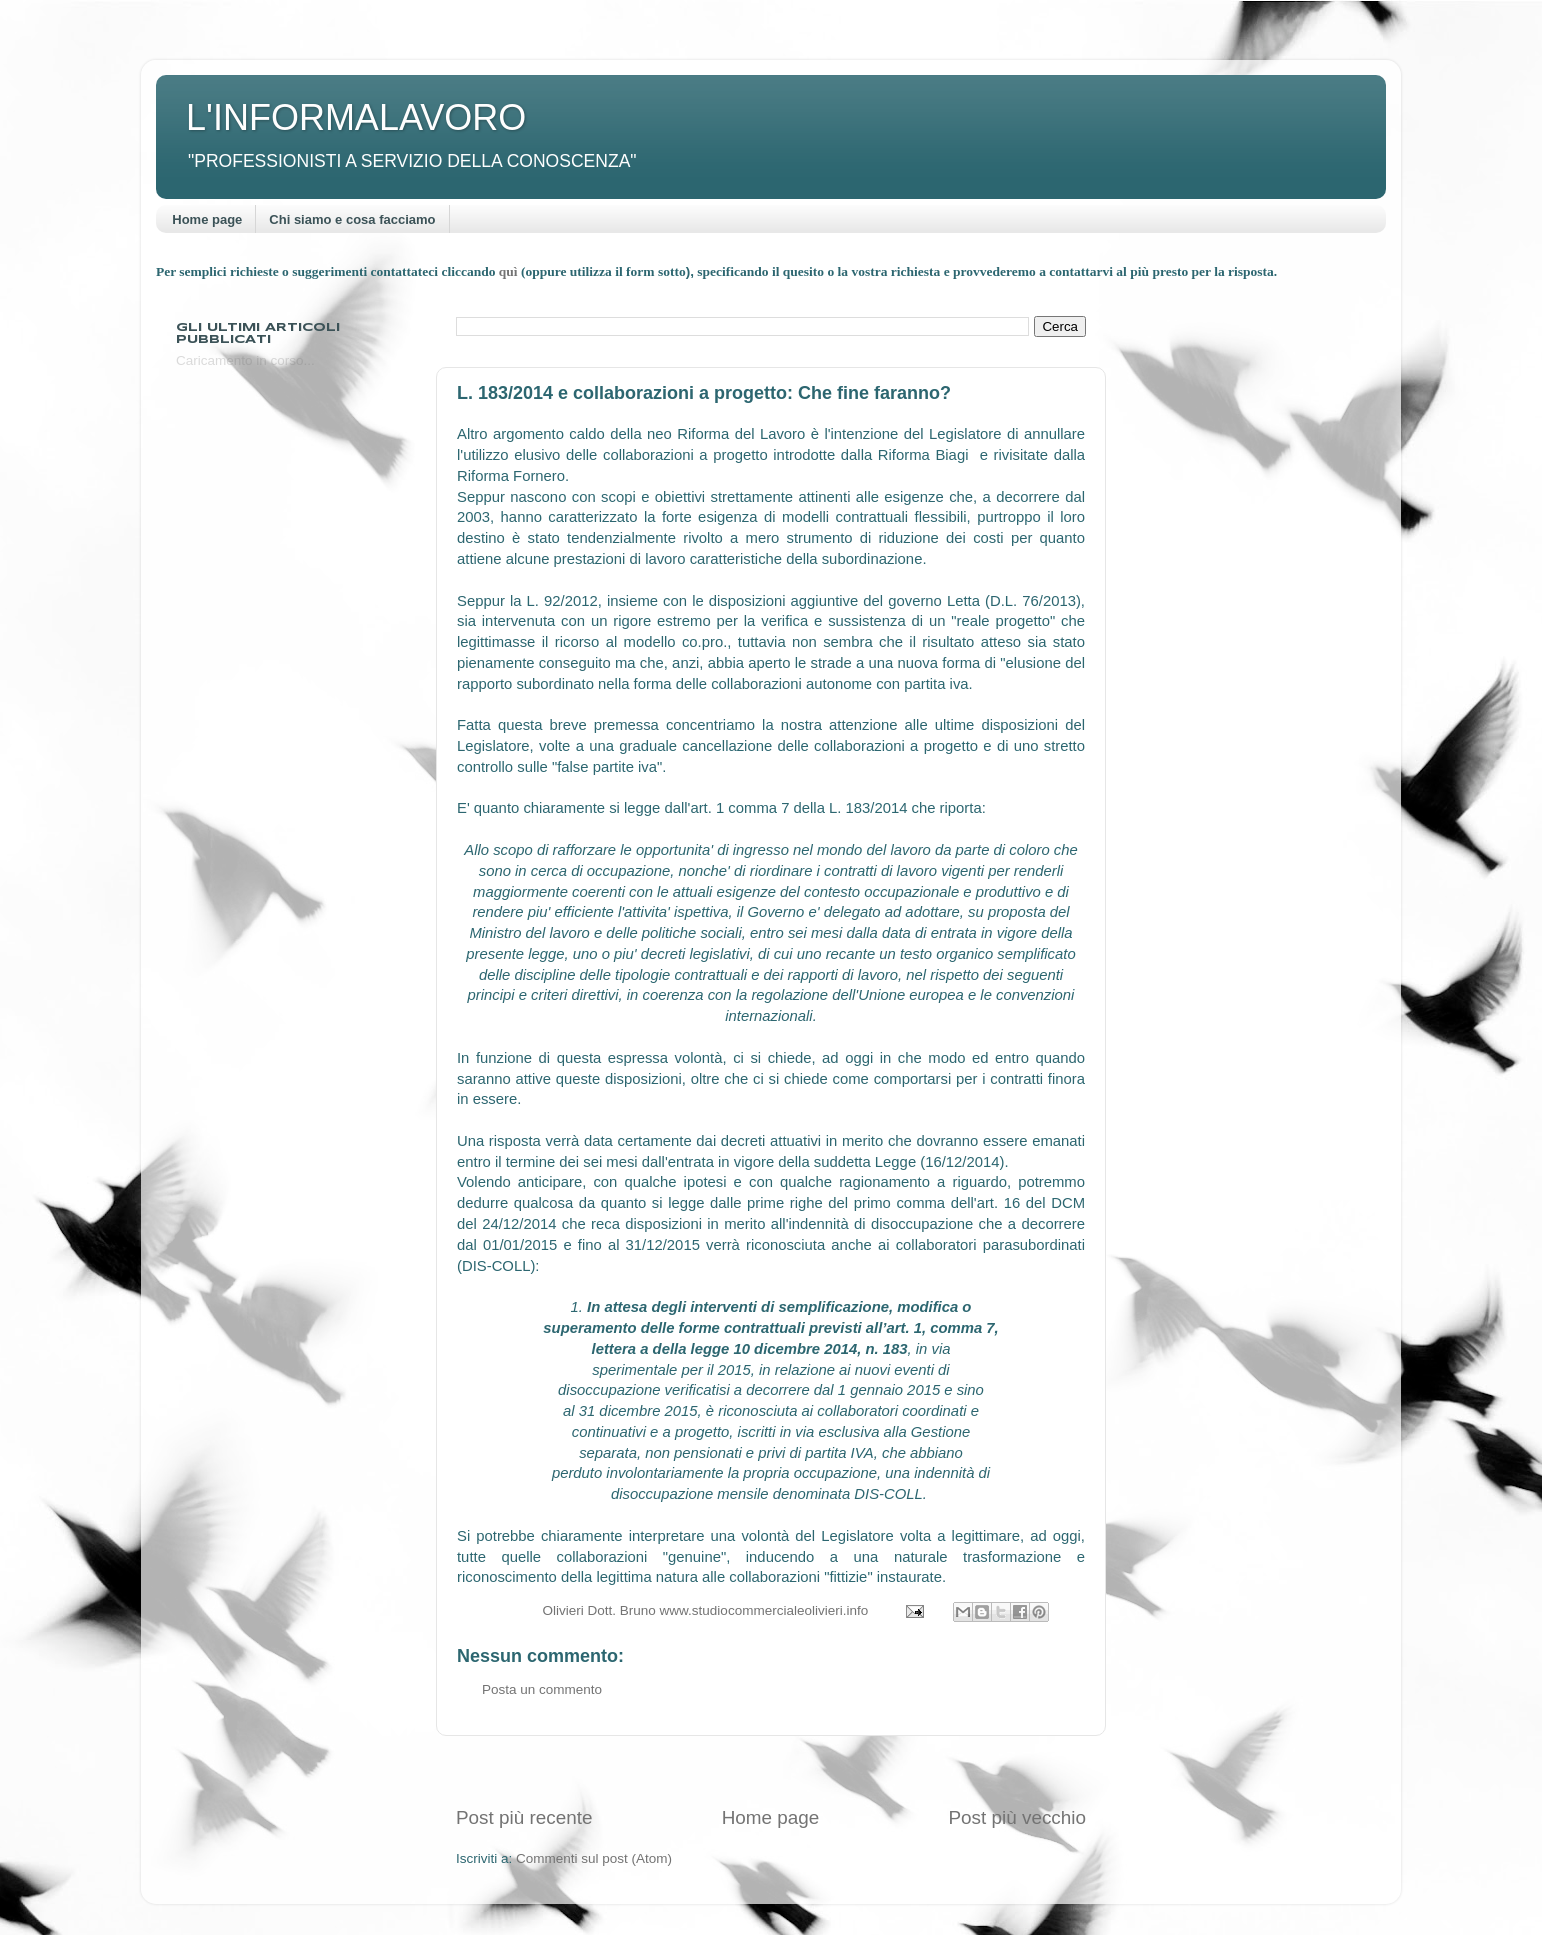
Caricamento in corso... (245, 360)
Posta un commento (542, 1689)
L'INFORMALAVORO (356, 117)
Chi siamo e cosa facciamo (352, 219)
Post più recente (524, 1817)
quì (510, 271)
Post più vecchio (1017, 1817)
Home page (207, 219)
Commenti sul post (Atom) (594, 1858)
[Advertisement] (771, 1770)
